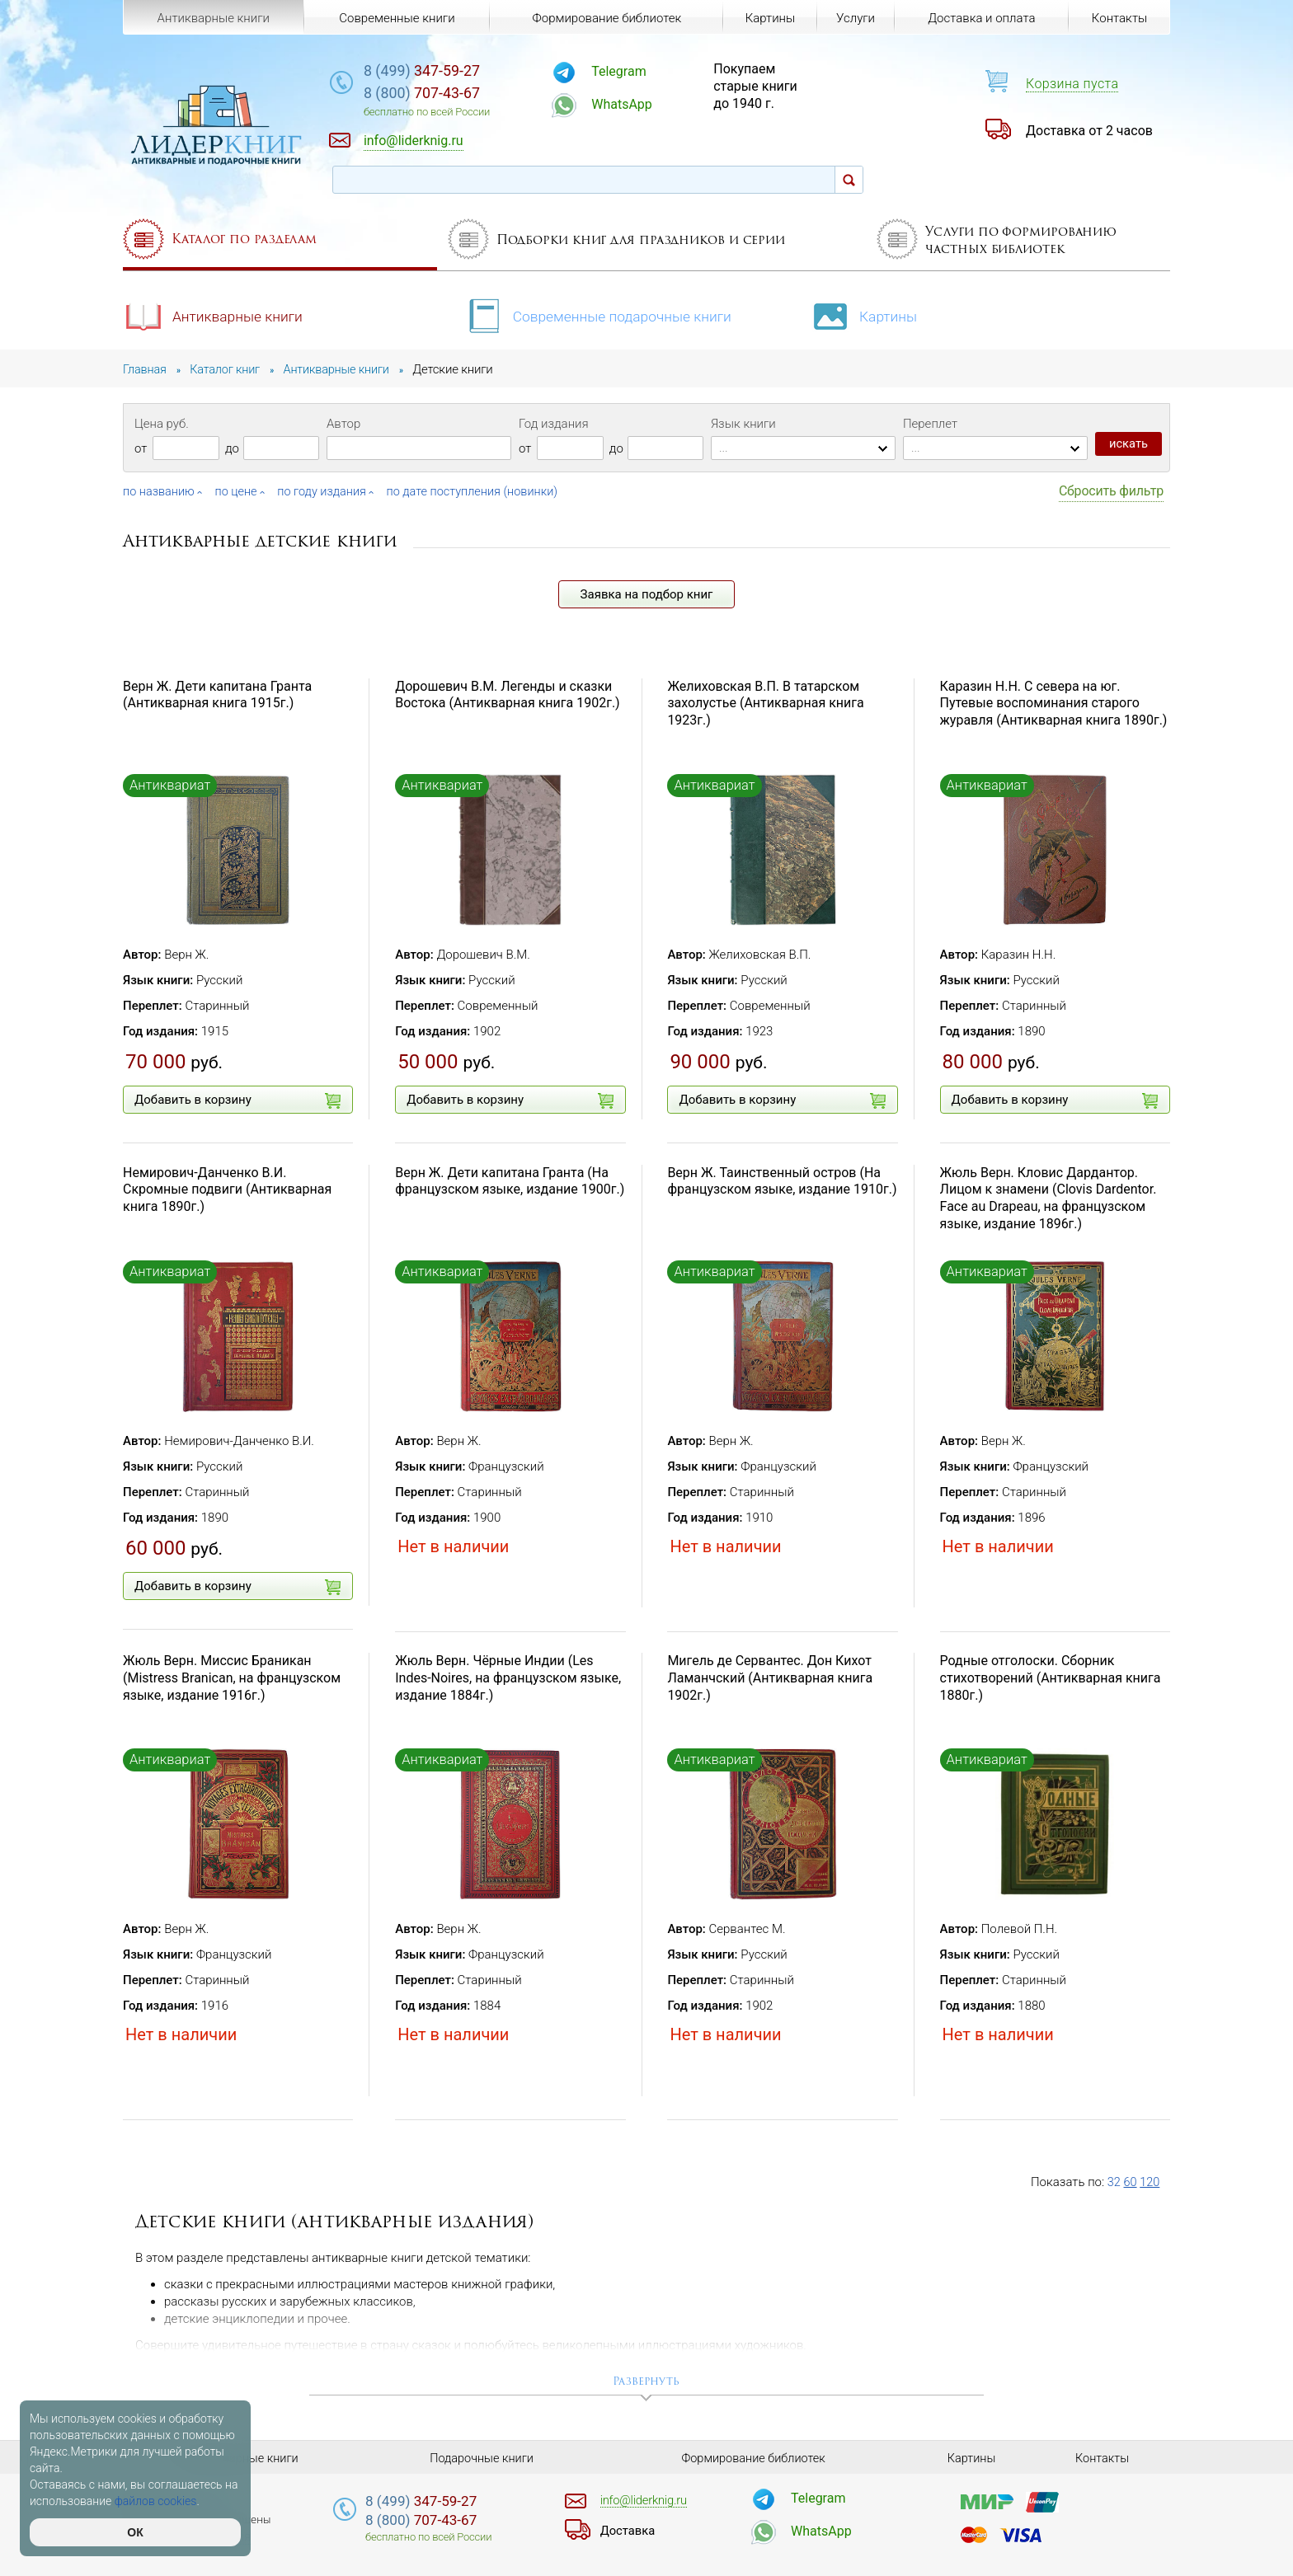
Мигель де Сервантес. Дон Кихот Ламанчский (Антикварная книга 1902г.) (769, 1678)
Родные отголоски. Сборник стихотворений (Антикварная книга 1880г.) (1050, 1678)
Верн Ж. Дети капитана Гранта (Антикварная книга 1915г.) (217, 694)
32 (1114, 2182)
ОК (135, 2532)
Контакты (1118, 18)
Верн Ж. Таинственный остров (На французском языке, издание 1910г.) (781, 1180)
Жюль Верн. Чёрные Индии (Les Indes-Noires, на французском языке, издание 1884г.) (508, 1678)
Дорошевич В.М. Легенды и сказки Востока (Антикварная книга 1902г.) (507, 694)
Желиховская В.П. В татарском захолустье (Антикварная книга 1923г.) (765, 703)
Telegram (640, 71)
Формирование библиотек (604, 18)
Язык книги (743, 423)
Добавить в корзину (237, 1100)
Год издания (554, 423)
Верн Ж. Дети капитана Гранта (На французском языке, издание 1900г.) (509, 1180)
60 (1131, 2182)
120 (1150, 2182)
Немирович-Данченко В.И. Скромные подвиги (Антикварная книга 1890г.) (227, 1189)
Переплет (930, 423)
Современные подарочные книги (601, 314)
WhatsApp (643, 104)
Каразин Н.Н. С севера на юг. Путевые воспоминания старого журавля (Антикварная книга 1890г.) (1054, 703)
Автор (343, 423)
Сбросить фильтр (1111, 491)
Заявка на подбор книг (647, 593)
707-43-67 (452, 94)
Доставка (629, 2529)
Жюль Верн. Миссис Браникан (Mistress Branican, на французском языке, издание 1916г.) (232, 1678)
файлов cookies (156, 2501)
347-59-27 (452, 71)
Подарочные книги (481, 2457)
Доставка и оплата (980, 18)
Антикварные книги (215, 314)
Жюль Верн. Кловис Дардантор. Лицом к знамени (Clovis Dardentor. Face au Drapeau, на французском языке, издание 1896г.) (1048, 1197)
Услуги (854, 18)
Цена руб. (161, 423)
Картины (873, 314)
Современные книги (396, 18)
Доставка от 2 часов (1089, 130)
